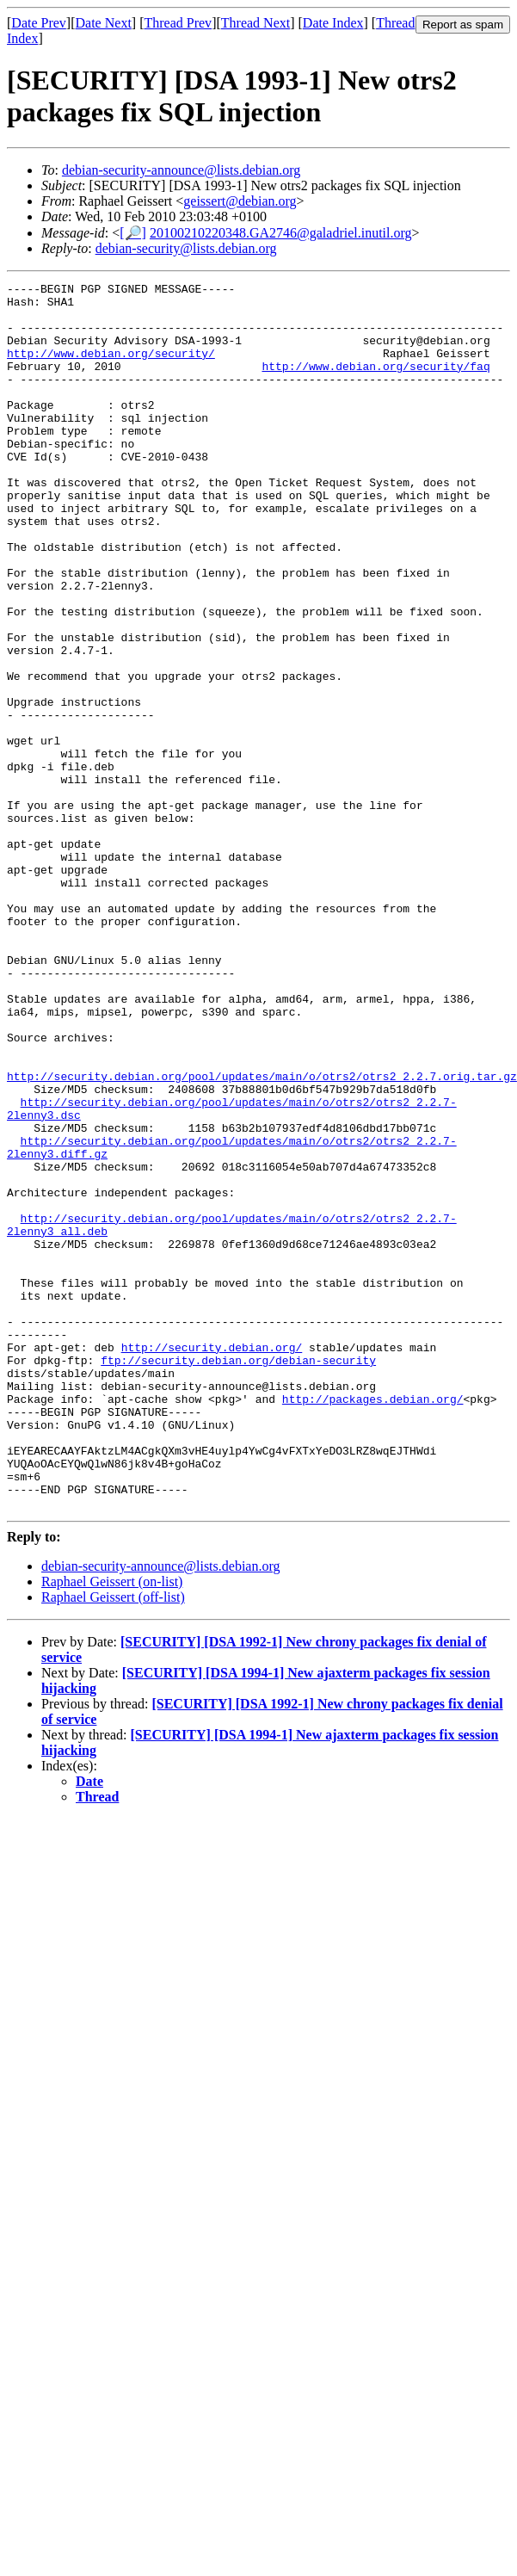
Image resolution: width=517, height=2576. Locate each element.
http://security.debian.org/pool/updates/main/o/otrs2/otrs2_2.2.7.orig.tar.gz (262, 1236)
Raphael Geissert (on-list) (111, 1826)
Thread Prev (178, 22)
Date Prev (38, 22)
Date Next (104, 22)
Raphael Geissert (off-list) (113, 1842)
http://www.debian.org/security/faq (375, 384)
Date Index (333, 22)
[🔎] (133, 232)
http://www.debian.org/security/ (111, 368)
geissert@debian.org (239, 201)
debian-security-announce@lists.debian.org (181, 170)
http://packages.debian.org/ (373, 1623)
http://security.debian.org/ (212, 1561)
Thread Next (255, 22)
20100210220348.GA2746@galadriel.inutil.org (281, 232)
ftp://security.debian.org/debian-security (238, 1577)
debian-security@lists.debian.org (186, 248)
